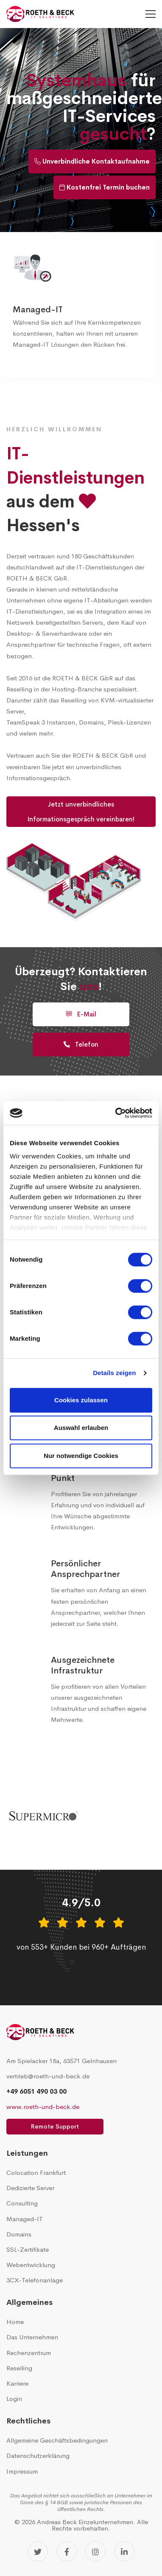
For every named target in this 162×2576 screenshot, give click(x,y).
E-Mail (81, 1014)
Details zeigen (114, 1372)
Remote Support (55, 2126)
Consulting (22, 2203)
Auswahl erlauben (81, 1427)
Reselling (19, 2368)
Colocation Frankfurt (36, 2172)
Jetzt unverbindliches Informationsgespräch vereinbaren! (81, 811)
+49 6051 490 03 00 (36, 2091)
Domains (18, 2234)
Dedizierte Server (30, 2188)
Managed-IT (38, 309)
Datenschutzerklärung (38, 2455)
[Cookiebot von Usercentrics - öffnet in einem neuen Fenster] (116, 1112)
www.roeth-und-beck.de (42, 2107)
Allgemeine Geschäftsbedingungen (57, 2440)
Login (14, 2399)
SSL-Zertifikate (27, 2249)
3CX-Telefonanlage (34, 2280)
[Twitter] (38, 2551)
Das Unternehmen (32, 2337)
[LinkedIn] (124, 2551)
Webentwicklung (30, 2265)
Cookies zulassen (81, 1400)
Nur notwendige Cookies (81, 1455)
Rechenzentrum (28, 2353)
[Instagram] (95, 2551)
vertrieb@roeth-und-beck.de (47, 2076)
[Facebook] (66, 2551)
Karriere (17, 2383)
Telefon (81, 1044)
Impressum (22, 2471)
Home (15, 2322)
